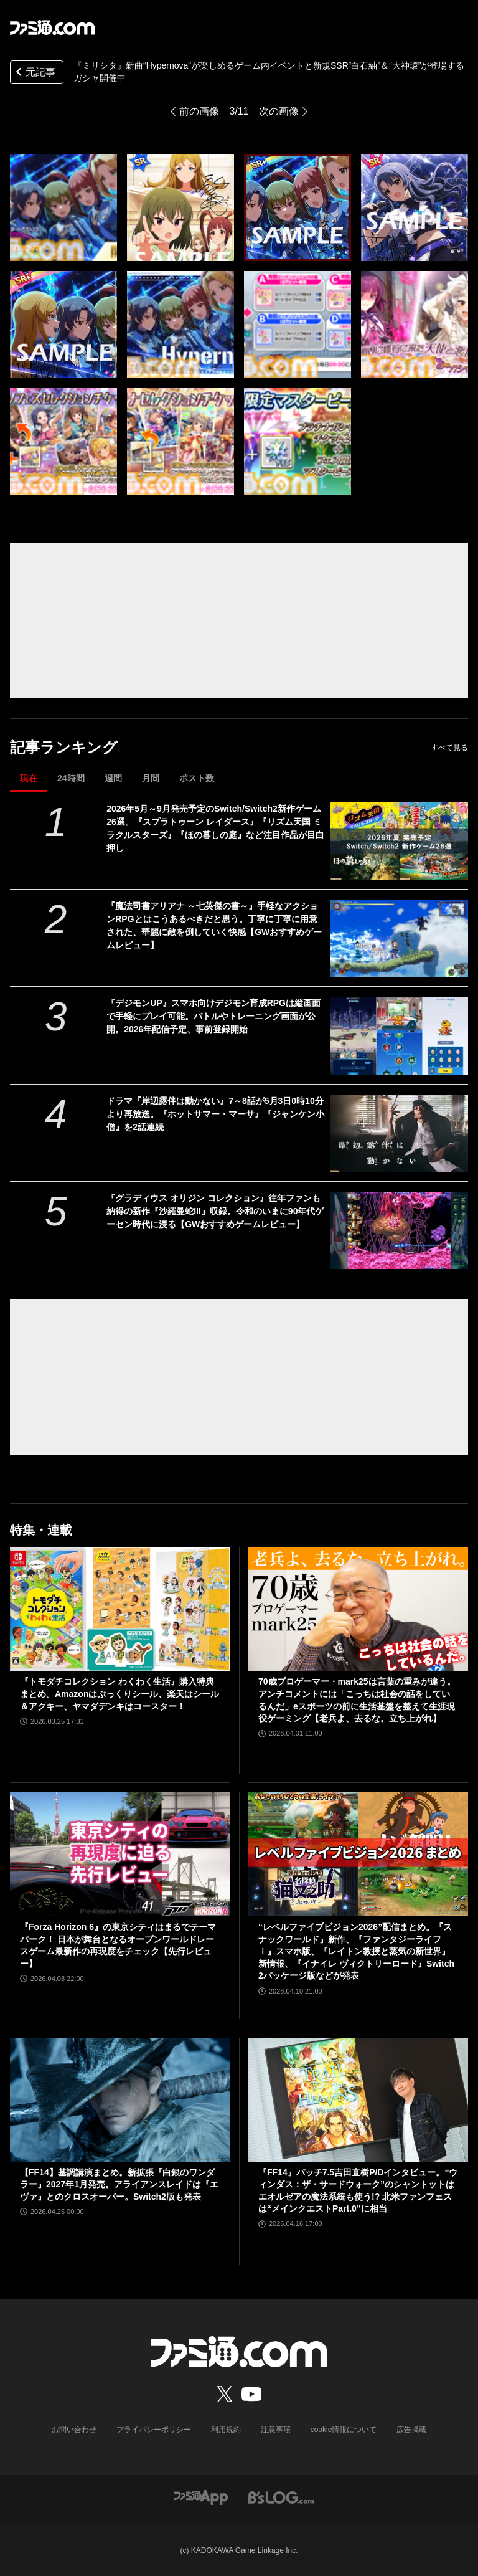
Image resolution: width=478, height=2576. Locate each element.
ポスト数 (196, 778)
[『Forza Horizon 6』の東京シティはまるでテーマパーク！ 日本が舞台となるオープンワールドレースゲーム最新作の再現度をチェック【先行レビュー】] (120, 1854)
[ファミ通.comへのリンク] (52, 27)
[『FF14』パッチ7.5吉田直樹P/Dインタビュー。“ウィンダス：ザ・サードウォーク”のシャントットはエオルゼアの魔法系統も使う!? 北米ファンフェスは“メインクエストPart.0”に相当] (358, 2100)
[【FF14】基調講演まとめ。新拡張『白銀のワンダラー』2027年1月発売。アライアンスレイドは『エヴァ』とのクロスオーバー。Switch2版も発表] (120, 2100)
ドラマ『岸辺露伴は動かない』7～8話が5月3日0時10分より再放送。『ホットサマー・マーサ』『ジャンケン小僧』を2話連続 (215, 1114)
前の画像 (199, 111)
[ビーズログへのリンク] (281, 2497)
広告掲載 (411, 2429)
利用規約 (226, 2429)
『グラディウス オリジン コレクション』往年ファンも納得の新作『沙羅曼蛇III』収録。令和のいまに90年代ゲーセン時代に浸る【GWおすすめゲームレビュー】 (215, 1211)
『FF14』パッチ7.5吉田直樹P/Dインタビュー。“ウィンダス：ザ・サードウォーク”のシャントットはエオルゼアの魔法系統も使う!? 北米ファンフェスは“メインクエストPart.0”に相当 (357, 2190)
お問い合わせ (74, 2429)
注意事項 (276, 2429)
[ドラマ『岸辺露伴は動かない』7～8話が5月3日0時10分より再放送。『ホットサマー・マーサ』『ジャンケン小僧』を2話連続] (399, 1133)
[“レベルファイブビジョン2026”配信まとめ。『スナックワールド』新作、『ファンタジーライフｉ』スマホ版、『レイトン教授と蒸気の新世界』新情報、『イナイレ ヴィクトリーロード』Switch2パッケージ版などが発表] (358, 1854)
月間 (150, 778)
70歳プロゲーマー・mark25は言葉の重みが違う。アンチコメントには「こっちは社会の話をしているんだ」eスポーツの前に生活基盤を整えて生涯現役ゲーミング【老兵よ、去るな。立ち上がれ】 (357, 1699)
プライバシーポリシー (153, 2429)
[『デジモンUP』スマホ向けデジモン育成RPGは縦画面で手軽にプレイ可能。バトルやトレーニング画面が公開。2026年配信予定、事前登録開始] (399, 1035)
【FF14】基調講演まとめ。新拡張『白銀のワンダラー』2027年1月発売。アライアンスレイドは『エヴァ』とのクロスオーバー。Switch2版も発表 (119, 2184)
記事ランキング (64, 747)
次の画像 (279, 111)
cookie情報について (344, 2429)
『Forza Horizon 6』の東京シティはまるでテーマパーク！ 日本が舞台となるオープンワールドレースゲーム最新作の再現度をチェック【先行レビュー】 (118, 1945)
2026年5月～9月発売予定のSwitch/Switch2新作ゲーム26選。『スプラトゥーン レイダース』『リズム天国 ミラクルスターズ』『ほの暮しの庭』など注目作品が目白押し (215, 828)
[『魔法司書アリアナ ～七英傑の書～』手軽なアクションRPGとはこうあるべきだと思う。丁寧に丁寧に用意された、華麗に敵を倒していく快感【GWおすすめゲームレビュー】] (399, 938)
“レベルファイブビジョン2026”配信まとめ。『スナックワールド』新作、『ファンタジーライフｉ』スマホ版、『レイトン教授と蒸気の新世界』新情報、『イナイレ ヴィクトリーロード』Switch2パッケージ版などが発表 (356, 1951)
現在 (28, 778)
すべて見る (449, 747)
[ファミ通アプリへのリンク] (201, 2497)
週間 (113, 778)
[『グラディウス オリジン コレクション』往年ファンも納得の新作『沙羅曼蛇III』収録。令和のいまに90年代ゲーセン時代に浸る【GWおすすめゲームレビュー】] (399, 1230)
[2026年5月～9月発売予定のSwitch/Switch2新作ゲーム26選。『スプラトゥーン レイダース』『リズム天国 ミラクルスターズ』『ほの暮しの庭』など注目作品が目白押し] (399, 841)
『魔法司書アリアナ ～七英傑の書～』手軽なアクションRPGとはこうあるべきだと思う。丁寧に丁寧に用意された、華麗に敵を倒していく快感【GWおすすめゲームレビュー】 (214, 925)
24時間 (71, 778)
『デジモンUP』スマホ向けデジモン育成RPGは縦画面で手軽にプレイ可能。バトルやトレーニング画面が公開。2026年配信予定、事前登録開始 (213, 1016)
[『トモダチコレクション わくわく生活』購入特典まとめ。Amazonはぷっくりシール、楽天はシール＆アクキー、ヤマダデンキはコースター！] (120, 1609)
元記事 (34, 73)
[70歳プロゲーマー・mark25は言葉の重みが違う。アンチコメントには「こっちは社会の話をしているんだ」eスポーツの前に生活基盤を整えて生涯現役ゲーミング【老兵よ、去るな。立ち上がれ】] (358, 1609)
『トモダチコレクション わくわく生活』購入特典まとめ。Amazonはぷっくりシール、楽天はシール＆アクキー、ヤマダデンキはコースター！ (119, 1693)
